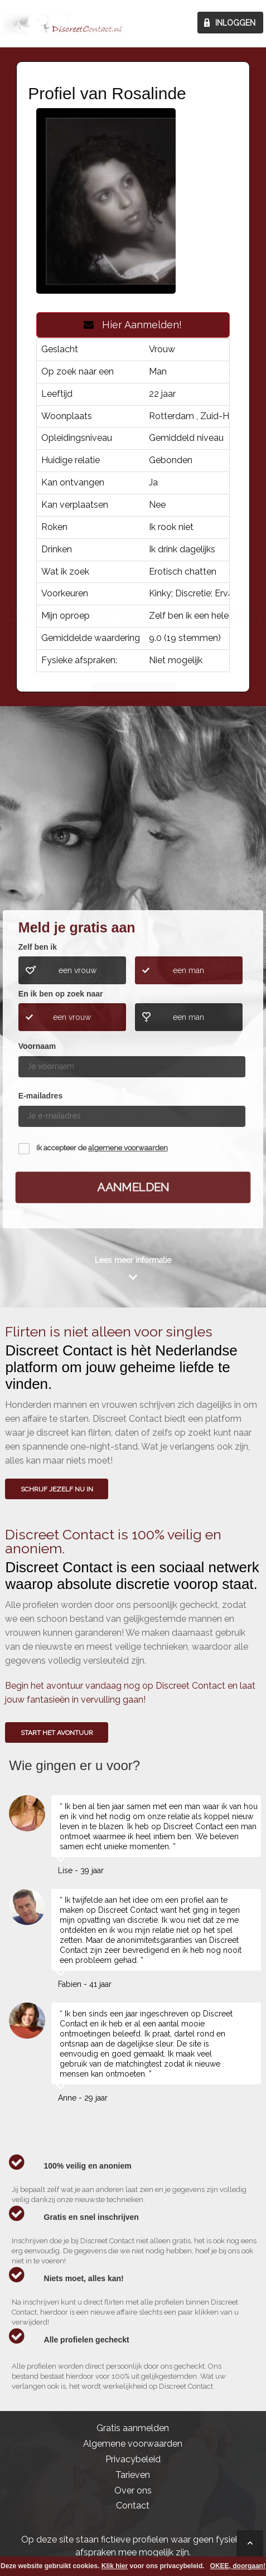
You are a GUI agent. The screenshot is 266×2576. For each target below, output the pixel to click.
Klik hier (114, 2566)
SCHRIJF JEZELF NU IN (57, 1489)
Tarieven (132, 2475)
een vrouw (77, 970)
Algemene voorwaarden (132, 2443)
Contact (132, 2505)
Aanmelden (133, 1187)
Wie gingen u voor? (133, 825)
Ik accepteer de (102, 1148)
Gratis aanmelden (132, 2428)
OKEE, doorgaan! (237, 2566)
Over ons (133, 2490)
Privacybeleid (133, 2459)
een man (188, 970)
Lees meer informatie (133, 1260)
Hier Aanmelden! (133, 324)
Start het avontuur (57, 1733)
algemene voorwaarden (128, 1148)
